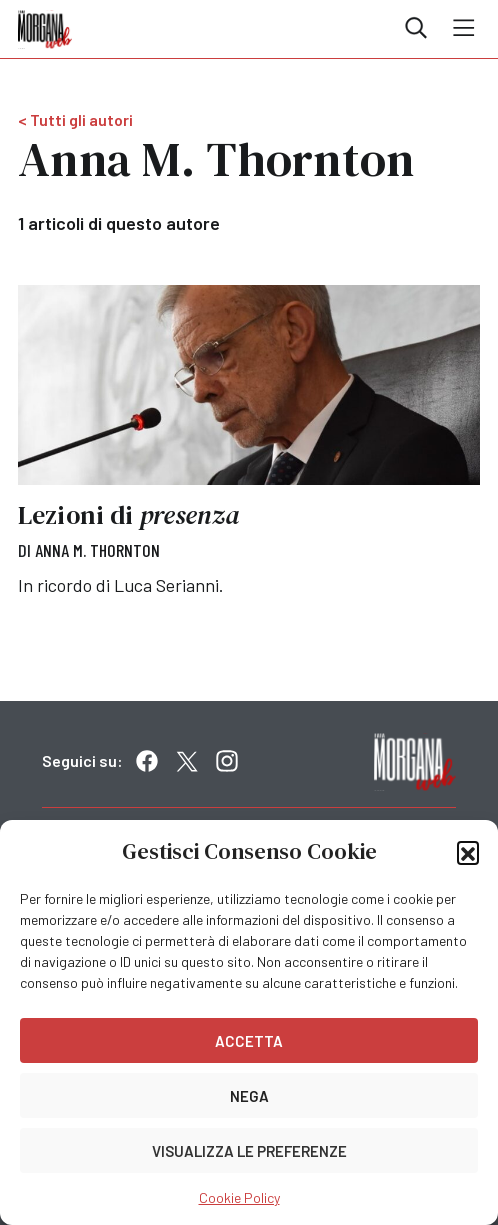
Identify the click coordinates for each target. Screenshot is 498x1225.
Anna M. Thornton (97, 550)
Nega (249, 1096)
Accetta (249, 1041)
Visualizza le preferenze (249, 1151)
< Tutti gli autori (75, 119)
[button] (468, 852)
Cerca (416, 28)
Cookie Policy (239, 1197)
